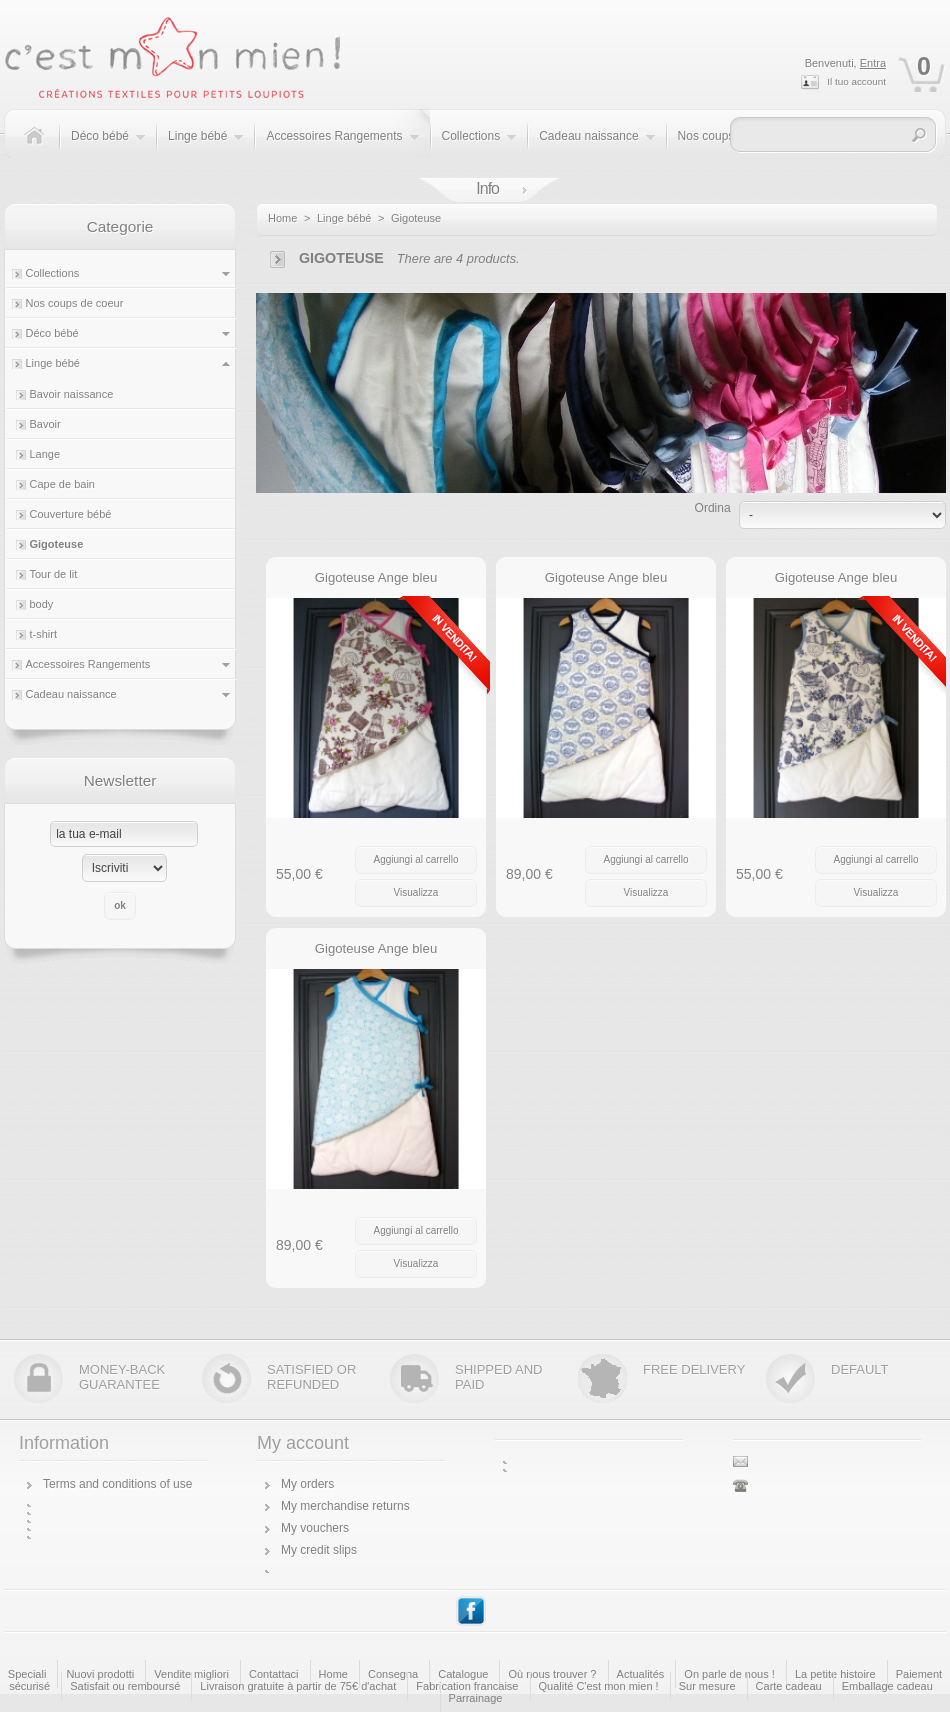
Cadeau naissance (597, 146)
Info (487, 188)
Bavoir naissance (72, 394)
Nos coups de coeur (75, 303)
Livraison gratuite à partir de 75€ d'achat (298, 1686)
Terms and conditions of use (117, 1484)
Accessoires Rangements (342, 146)
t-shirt (44, 634)
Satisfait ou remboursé (125, 1686)
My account (303, 1443)
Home (282, 218)
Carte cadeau (789, 1686)
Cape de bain (62, 484)
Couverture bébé (71, 514)
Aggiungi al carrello (415, 859)
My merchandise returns (345, 1506)
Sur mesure (707, 1686)
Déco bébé (108, 146)
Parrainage (476, 1698)
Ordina (713, 508)
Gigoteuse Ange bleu (376, 577)
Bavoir (45, 424)
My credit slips (319, 1550)
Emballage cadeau (887, 1686)
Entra (873, 63)
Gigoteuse (57, 544)
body (42, 604)
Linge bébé (206, 146)
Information (64, 1443)
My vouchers (315, 1528)
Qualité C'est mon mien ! (599, 1686)
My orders (307, 1484)
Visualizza (416, 892)
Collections (480, 146)
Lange (45, 454)
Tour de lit (54, 574)
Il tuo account (856, 81)
